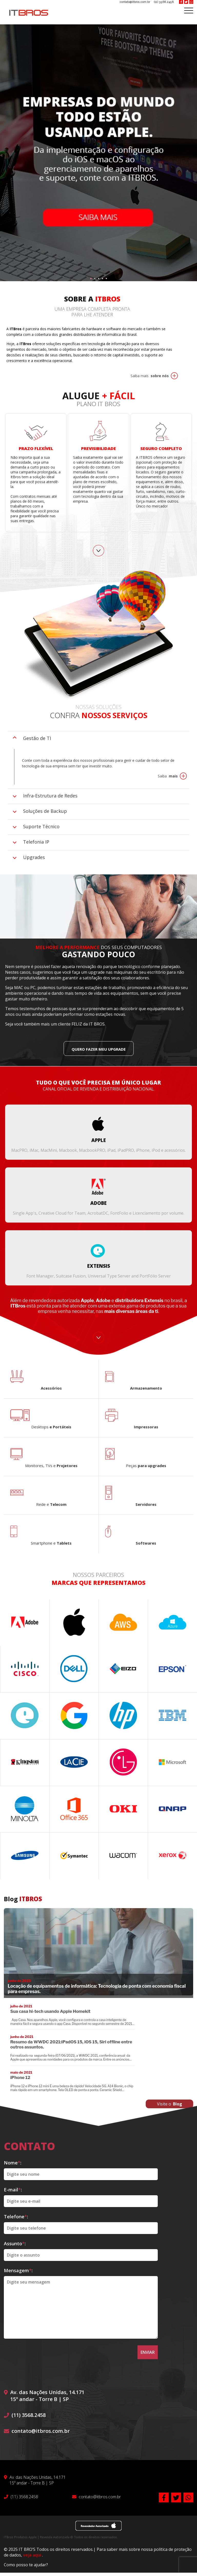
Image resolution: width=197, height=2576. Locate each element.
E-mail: (13, 2193)
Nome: (12, 2166)
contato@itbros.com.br (135, 2)
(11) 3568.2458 (164, 2)
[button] (26, 2568)
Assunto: (15, 2246)
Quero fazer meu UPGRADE (99, 1054)
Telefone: (16, 2220)
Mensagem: (18, 2273)
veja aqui (32, 2558)
